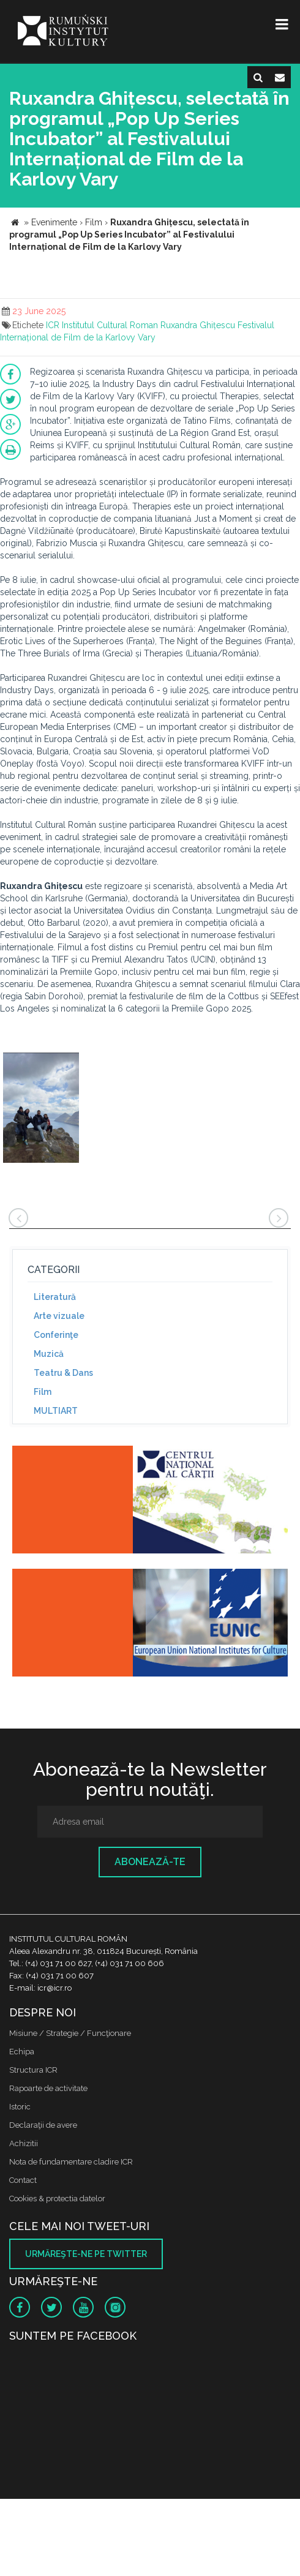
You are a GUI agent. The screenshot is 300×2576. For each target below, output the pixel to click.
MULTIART (56, 1411)
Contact (23, 2180)
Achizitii (23, 2143)
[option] (41, 1109)
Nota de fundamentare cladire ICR (71, 2161)
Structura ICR (33, 2070)
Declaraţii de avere (43, 2125)
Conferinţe (56, 1335)
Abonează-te (150, 1862)
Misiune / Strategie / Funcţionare (70, 2033)
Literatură (55, 1297)
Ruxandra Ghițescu (197, 325)
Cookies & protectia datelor (57, 2198)
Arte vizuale (59, 1316)
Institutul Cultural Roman (110, 325)
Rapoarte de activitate (48, 2088)
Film (42, 1392)
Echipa (21, 2051)
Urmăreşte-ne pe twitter (86, 2254)
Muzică (49, 1354)
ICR (52, 325)
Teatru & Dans (63, 1373)
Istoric (20, 2106)
